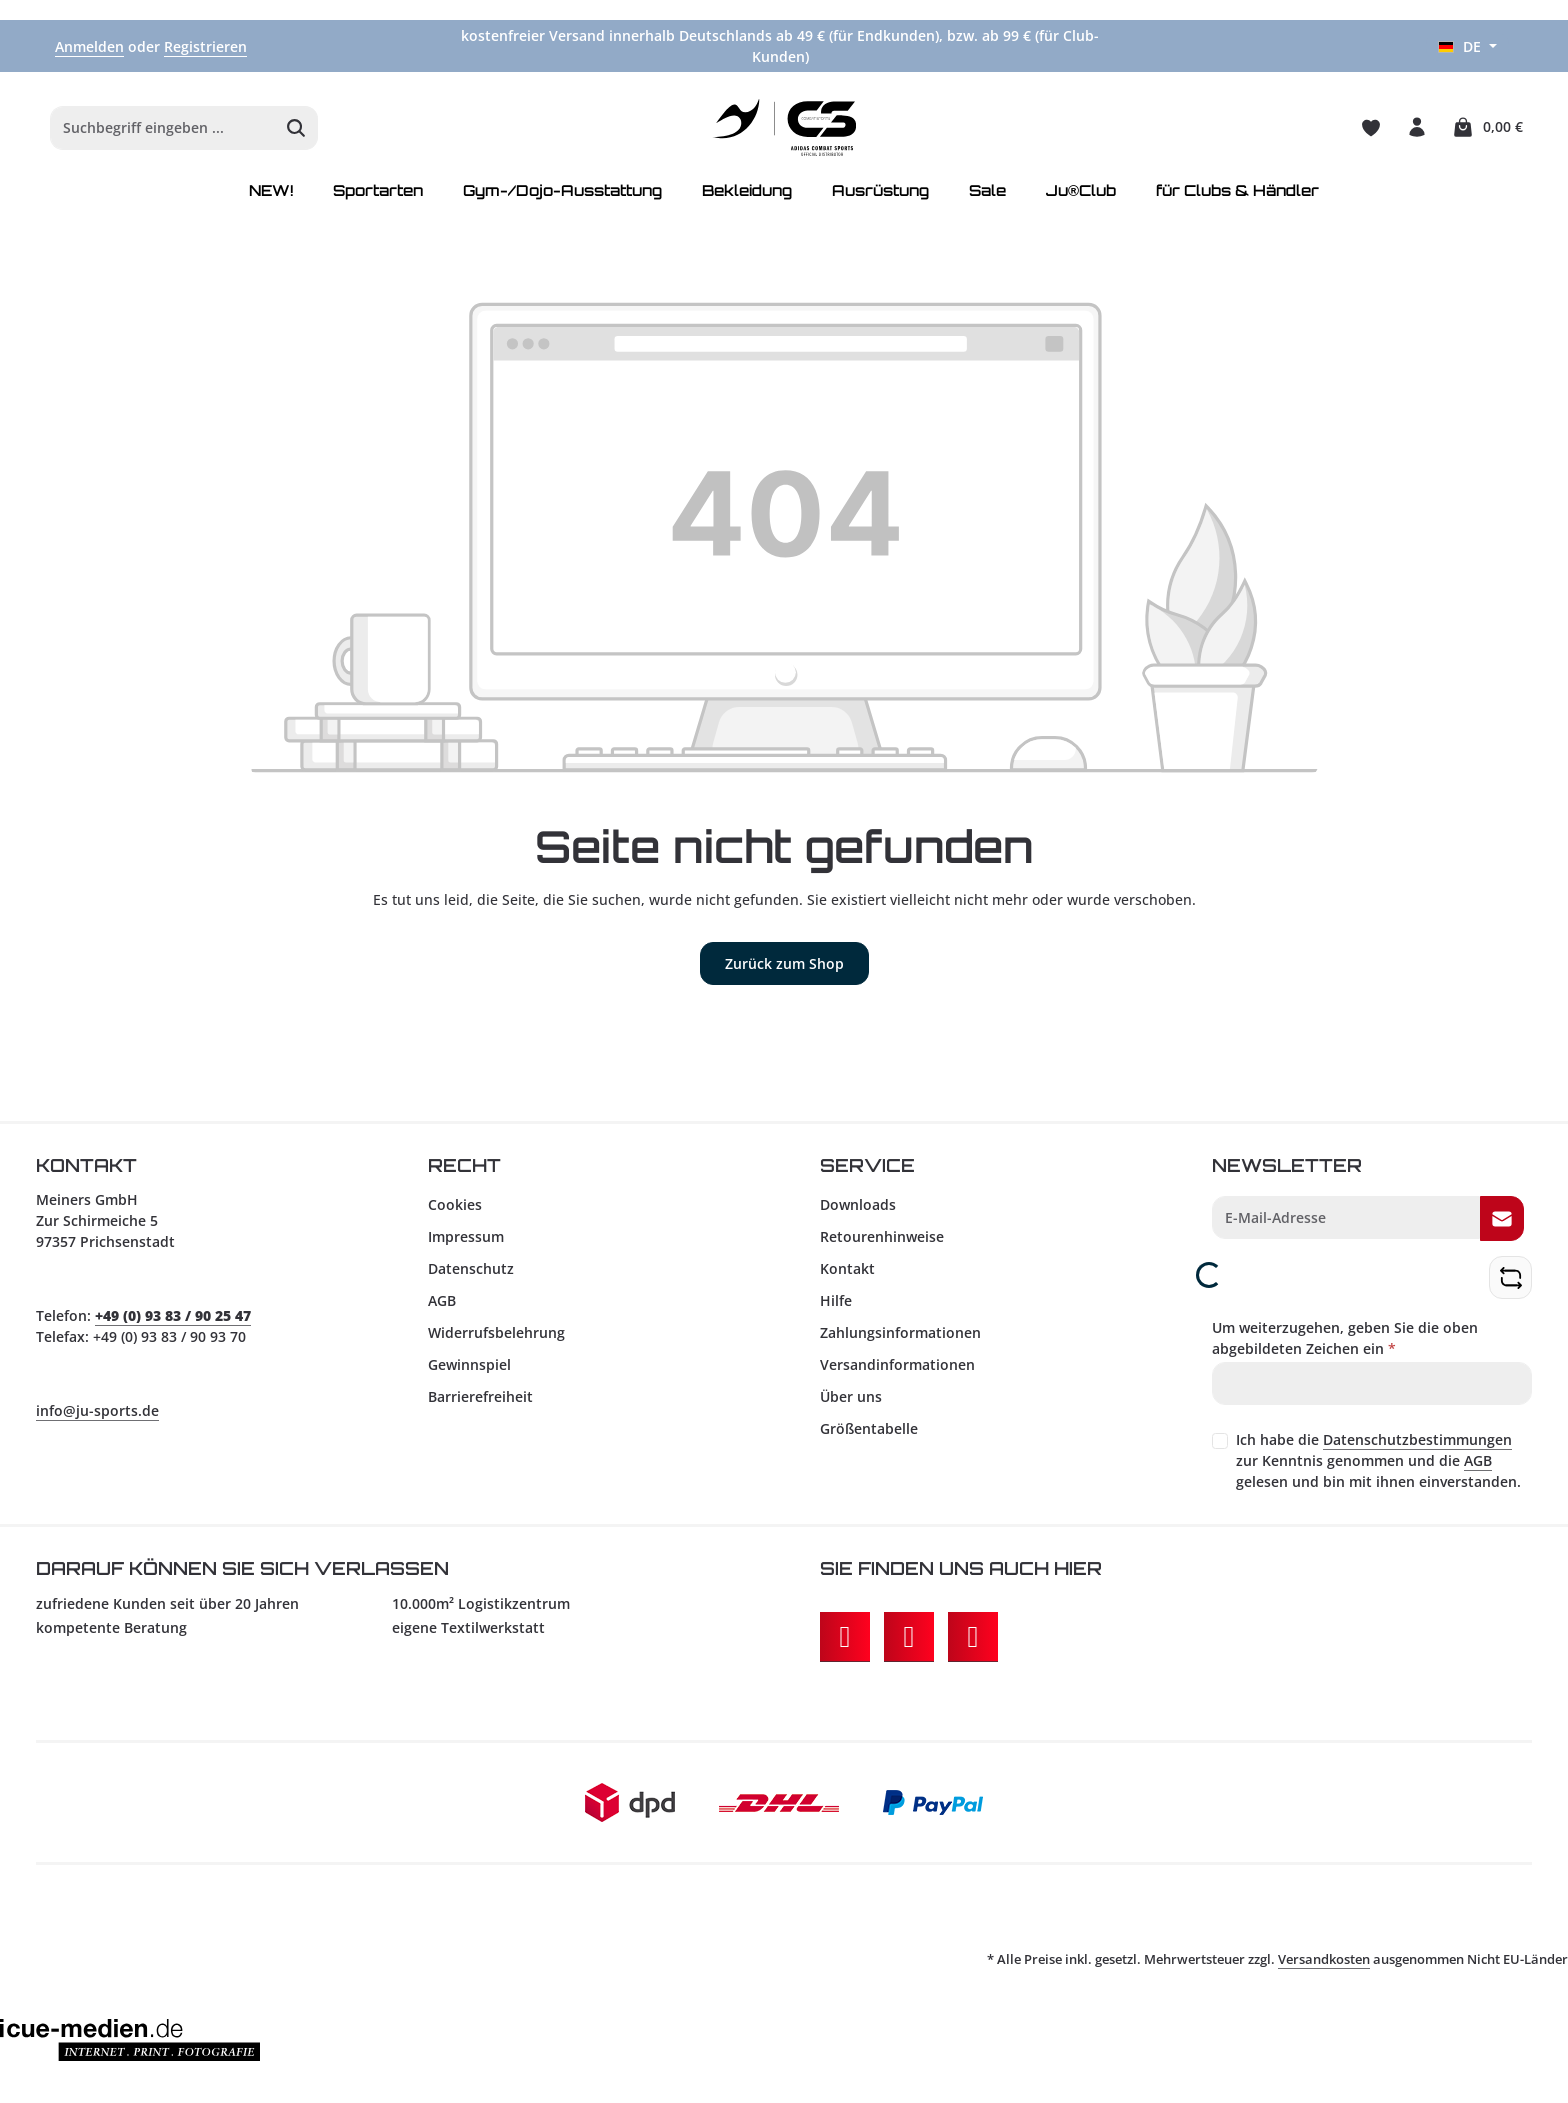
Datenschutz (471, 1272)
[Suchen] (296, 130)
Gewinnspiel (469, 1368)
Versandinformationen (897, 1368)
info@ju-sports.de (97, 1414)
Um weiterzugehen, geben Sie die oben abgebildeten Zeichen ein (1345, 1342)
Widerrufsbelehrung (496, 1336)
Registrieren (205, 46)
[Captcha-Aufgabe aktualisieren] (1510, 1282)
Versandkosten (1324, 1963)
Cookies (455, 1208)
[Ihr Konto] (1416, 129)
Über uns (851, 1400)
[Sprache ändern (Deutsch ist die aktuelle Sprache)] (1467, 46)
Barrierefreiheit (480, 1400)
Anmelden (89, 46)
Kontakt (847, 1272)
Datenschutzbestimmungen (1417, 1443)
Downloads (858, 1208)
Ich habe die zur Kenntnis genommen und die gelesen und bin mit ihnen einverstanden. (1378, 1464)
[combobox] (163, 130)
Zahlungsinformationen (900, 1336)
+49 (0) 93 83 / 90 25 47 (173, 1319)
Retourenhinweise (882, 1240)
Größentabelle (869, 1432)
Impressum (466, 1240)
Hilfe (836, 1304)
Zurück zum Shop (784, 967)
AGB (442, 1304)
